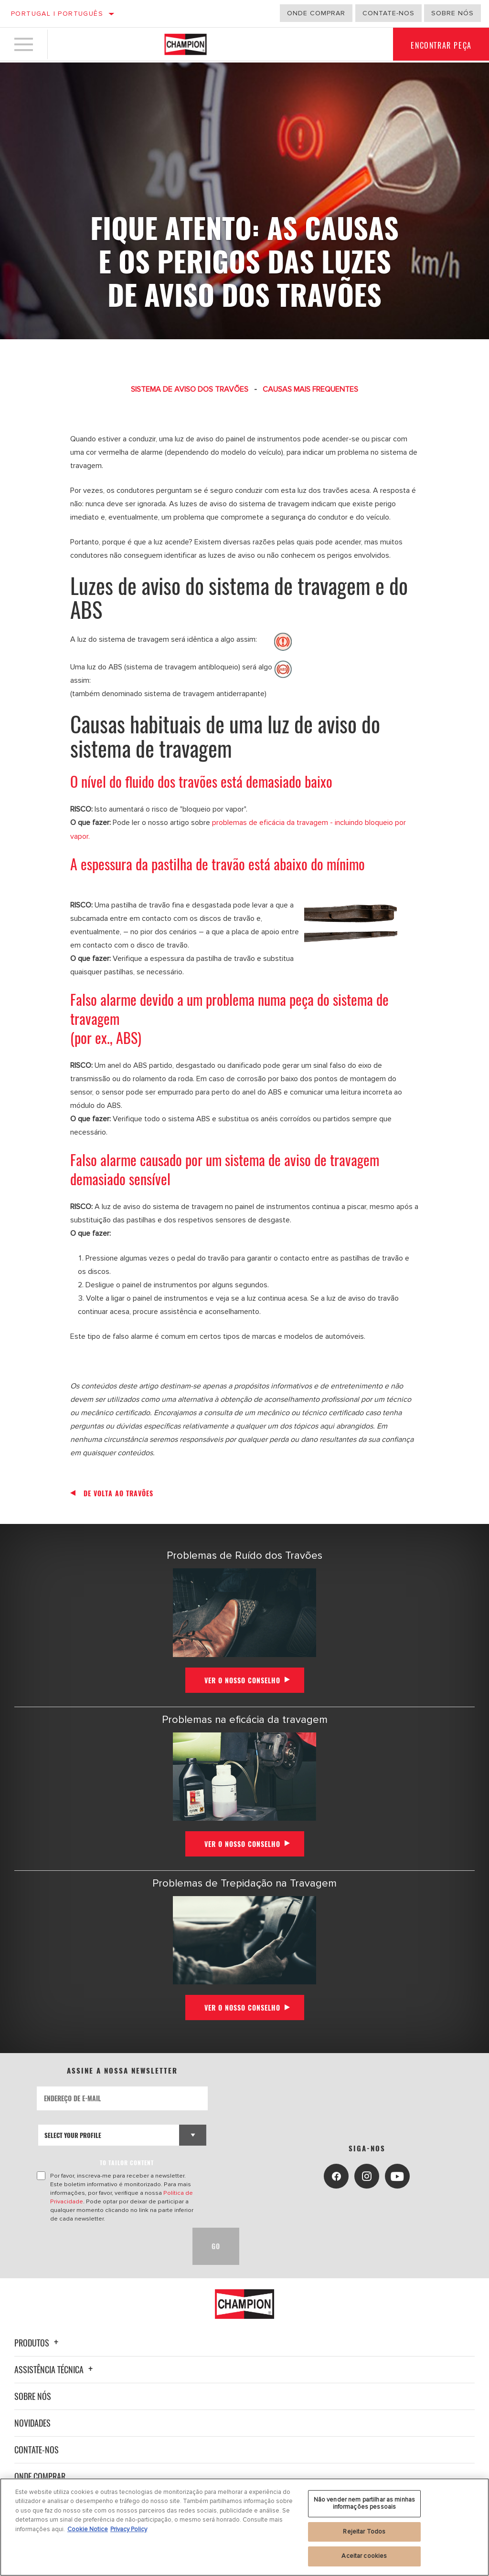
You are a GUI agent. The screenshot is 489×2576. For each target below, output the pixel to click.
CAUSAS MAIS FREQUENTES (310, 389)
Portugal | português (57, 14)
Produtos (37, 2342)
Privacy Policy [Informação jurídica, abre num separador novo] (128, 2529)
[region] (244, 2527)
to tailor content (127, 2162)
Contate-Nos (388, 13)
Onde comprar (316, 13)
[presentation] (109, 2245)
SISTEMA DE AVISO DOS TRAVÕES (189, 389)
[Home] (185, 45)
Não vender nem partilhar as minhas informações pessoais (364, 2503)
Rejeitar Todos (364, 2531)
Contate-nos (36, 2449)
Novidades (32, 2422)
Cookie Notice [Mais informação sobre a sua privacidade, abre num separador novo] (87, 2529)
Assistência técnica (55, 2369)
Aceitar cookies (364, 2556)
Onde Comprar (39, 2476)
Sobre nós (452, 13)
